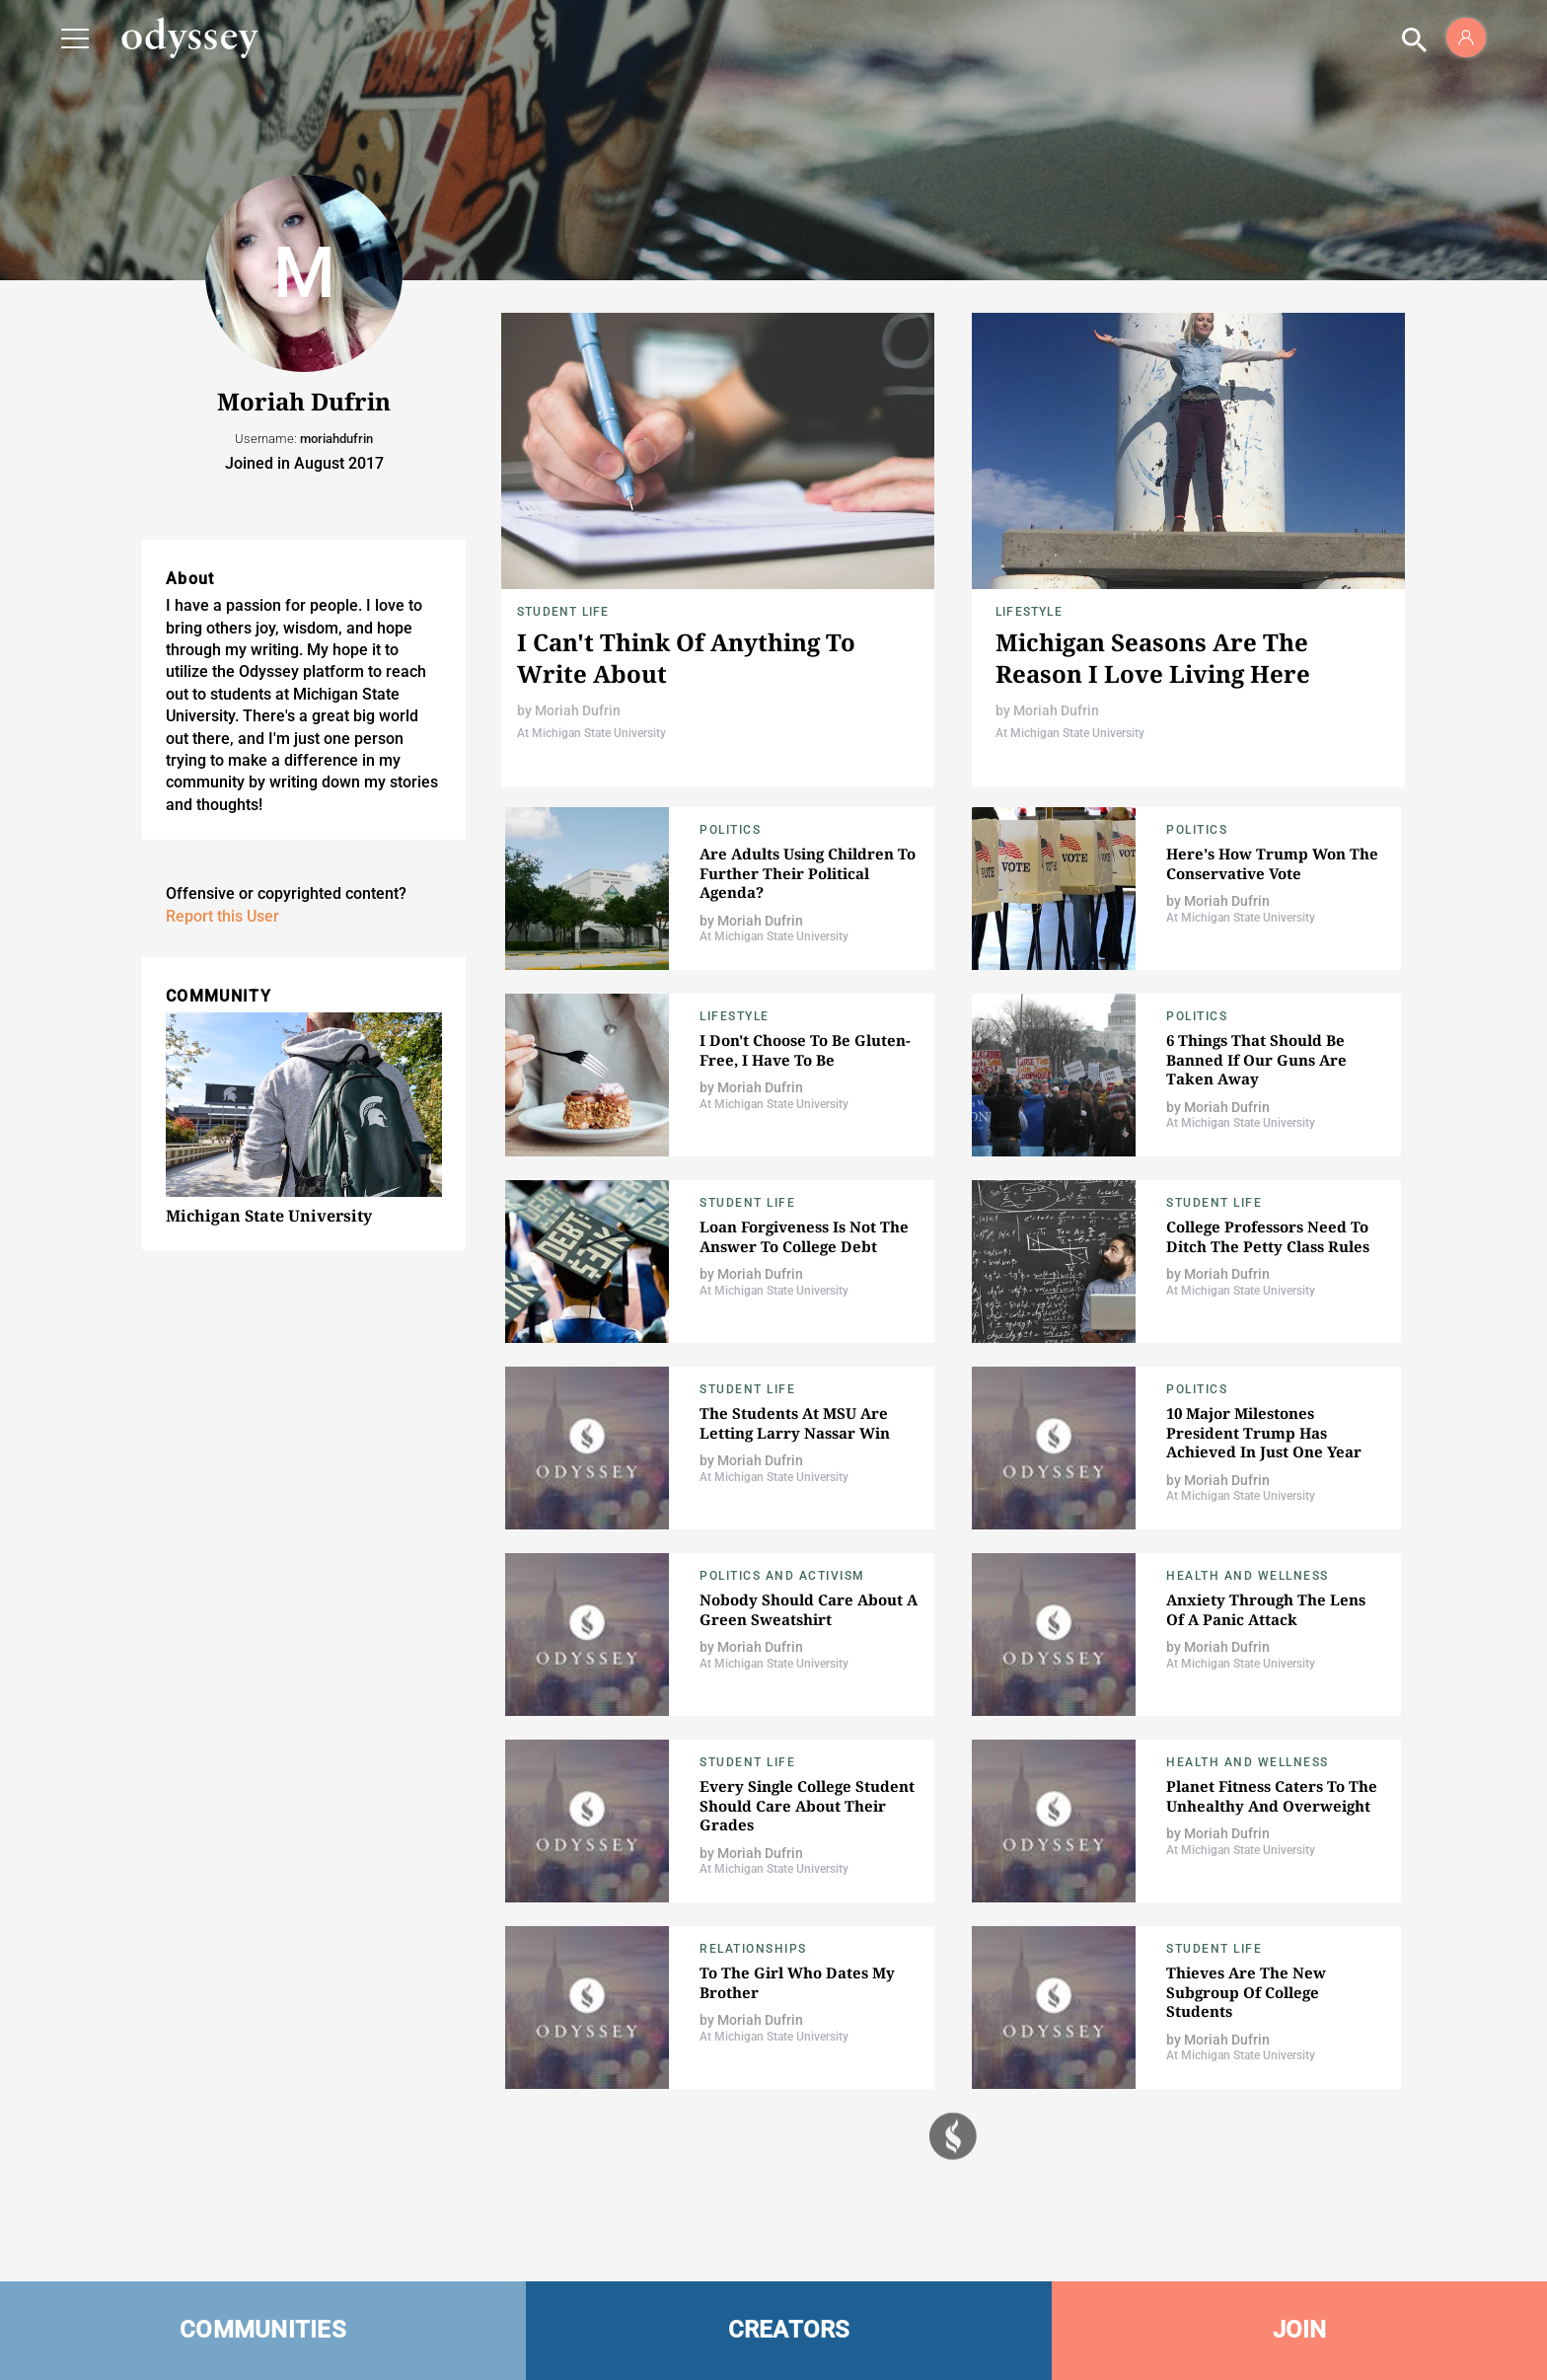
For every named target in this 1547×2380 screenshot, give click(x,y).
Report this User (222, 916)
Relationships (753, 1949)
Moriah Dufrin (578, 710)
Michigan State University (269, 1216)
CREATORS (789, 2329)
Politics (730, 830)
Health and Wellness (1247, 1576)
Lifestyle (1029, 612)
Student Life (563, 612)
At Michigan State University (591, 733)
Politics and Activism (782, 1576)
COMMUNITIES (263, 2329)
